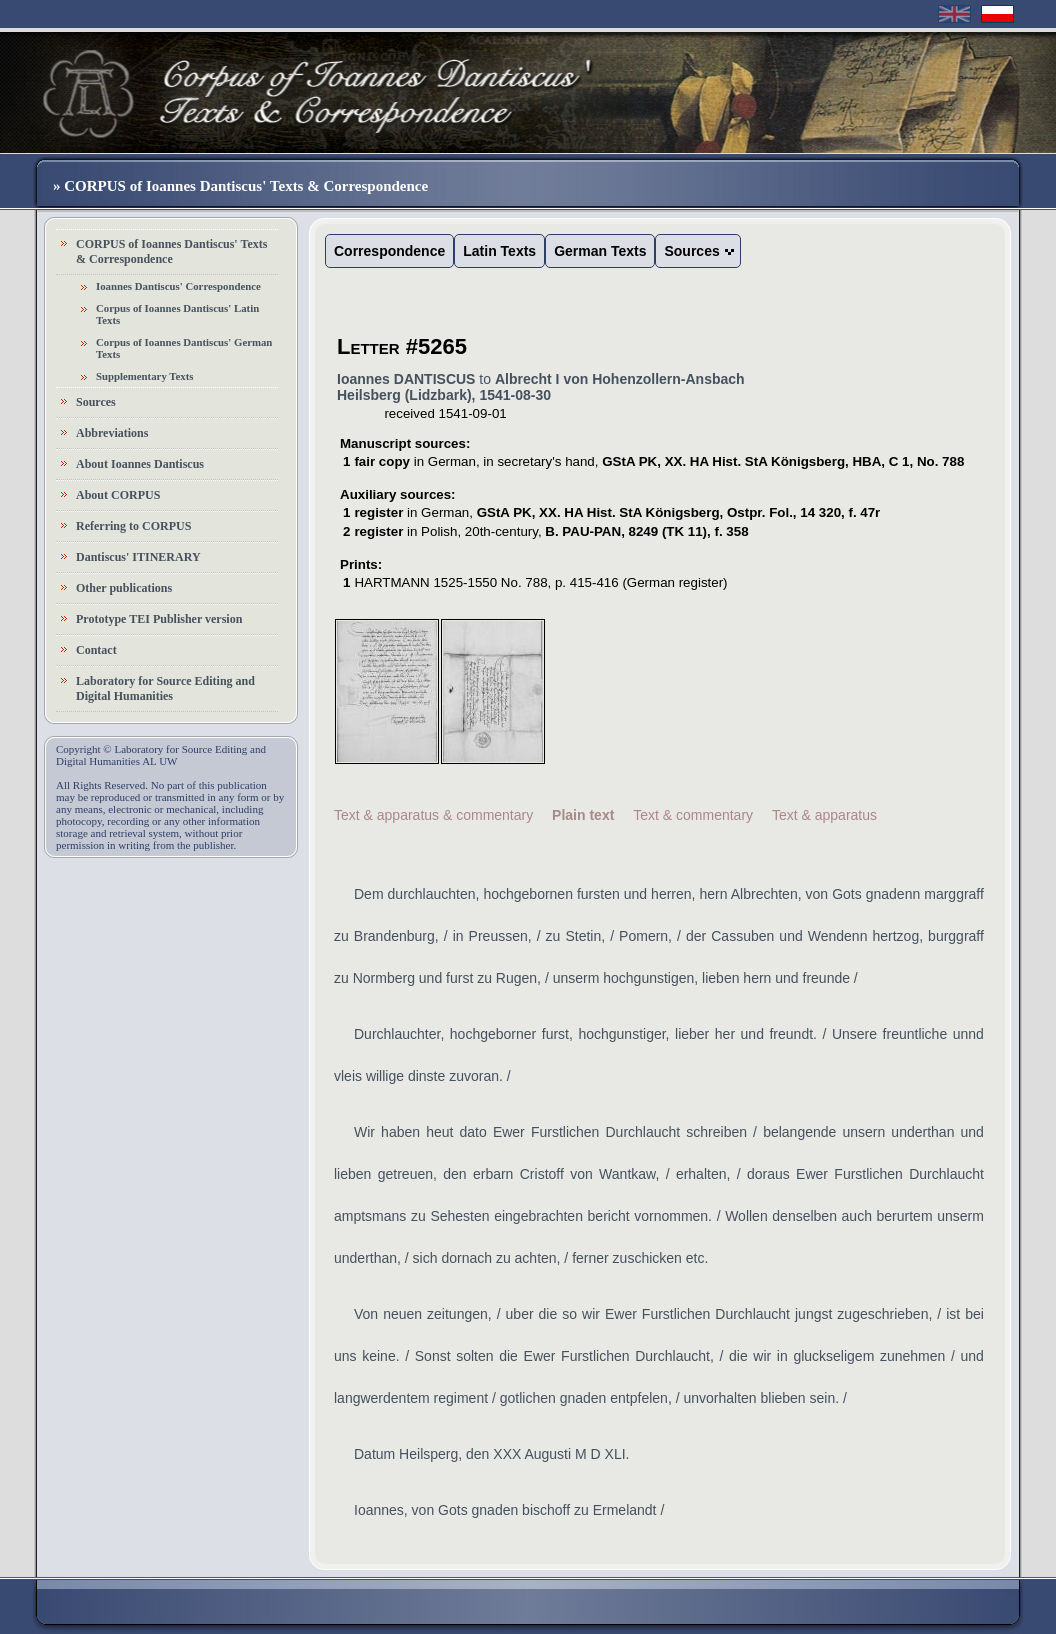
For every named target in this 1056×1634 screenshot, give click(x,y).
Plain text (583, 815)
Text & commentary (693, 815)
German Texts (600, 251)
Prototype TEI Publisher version (159, 619)
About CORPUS (118, 495)
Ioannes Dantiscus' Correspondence (178, 286)
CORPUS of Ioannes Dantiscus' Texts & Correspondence (171, 251)
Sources (96, 402)
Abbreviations (112, 433)
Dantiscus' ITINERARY (138, 557)
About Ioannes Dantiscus (140, 464)
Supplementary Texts (145, 376)
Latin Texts (499, 251)
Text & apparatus (824, 815)
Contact (96, 650)
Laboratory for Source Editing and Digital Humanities (165, 688)
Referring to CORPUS (133, 526)
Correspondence (389, 251)
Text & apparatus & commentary (433, 815)
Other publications (124, 588)
